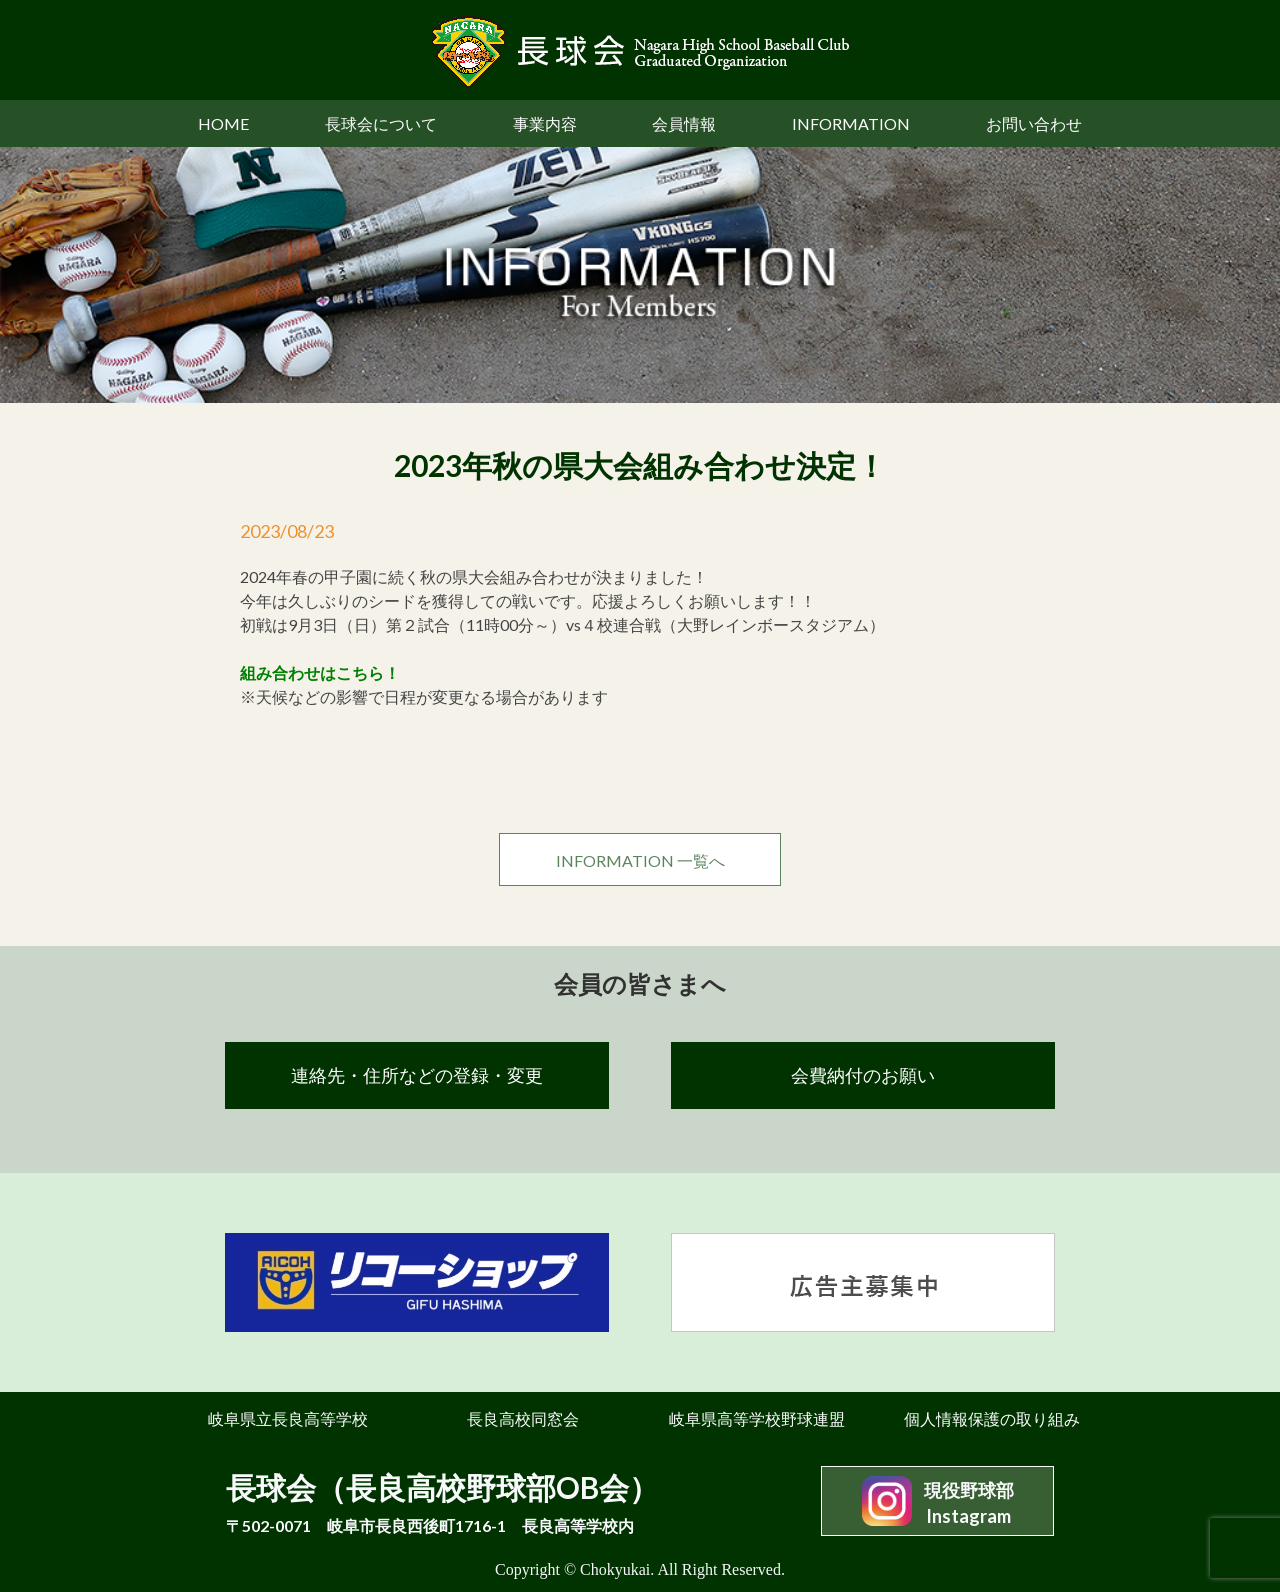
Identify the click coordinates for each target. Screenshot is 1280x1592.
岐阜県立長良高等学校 (288, 1418)
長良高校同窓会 (523, 1418)
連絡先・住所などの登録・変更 (417, 1075)
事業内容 (545, 123)
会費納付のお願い (863, 1075)
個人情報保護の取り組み (992, 1418)
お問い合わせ (1034, 123)
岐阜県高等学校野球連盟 (757, 1418)
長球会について (381, 123)
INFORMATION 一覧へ (640, 860)
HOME (223, 123)
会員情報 (684, 123)
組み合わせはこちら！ (320, 672)
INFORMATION (851, 123)
